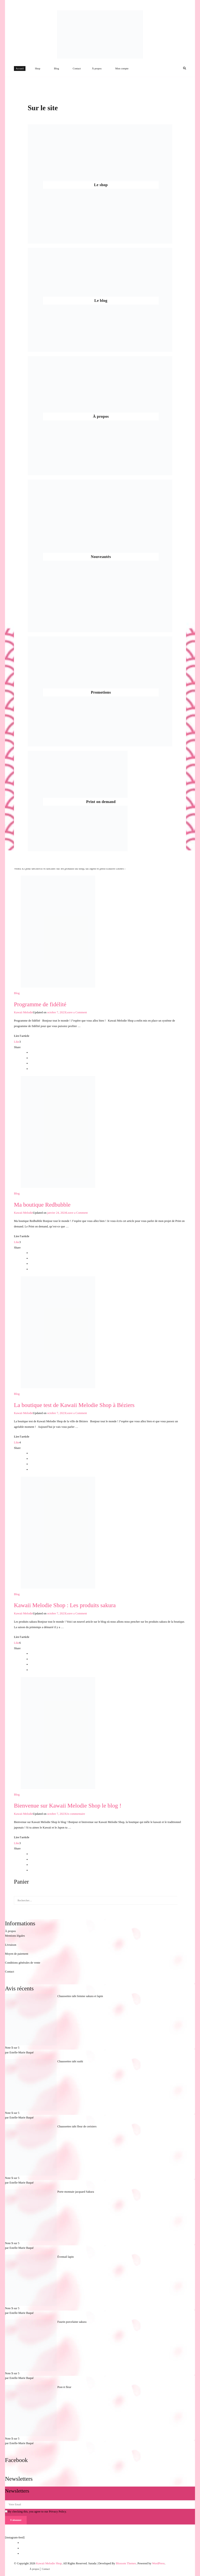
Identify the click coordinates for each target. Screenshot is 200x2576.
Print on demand (100, 802)
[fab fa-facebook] (169, 68)
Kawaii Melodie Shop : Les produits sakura (65, 1605)
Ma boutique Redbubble (42, 1204)
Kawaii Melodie (23, 1012)
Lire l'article (21, 1036)
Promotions (101, 692)
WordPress (158, 2563)
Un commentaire (75, 1813)
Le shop (101, 185)
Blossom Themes (126, 2563)
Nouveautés (101, 557)
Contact (77, 68)
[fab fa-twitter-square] (176, 68)
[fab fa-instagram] (173, 68)
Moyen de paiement (16, 1953)
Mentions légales (15, 1935)
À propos (97, 68)
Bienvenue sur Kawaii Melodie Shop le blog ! (67, 1805)
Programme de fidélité (40, 1004)
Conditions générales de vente (22, 1962)
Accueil (20, 68)
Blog (56, 68)
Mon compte (122, 68)
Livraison (10, 1944)
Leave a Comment (76, 1012)
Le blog (100, 300)
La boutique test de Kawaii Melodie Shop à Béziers (74, 1405)
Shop (37, 68)
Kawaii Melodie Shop (49, 2563)
